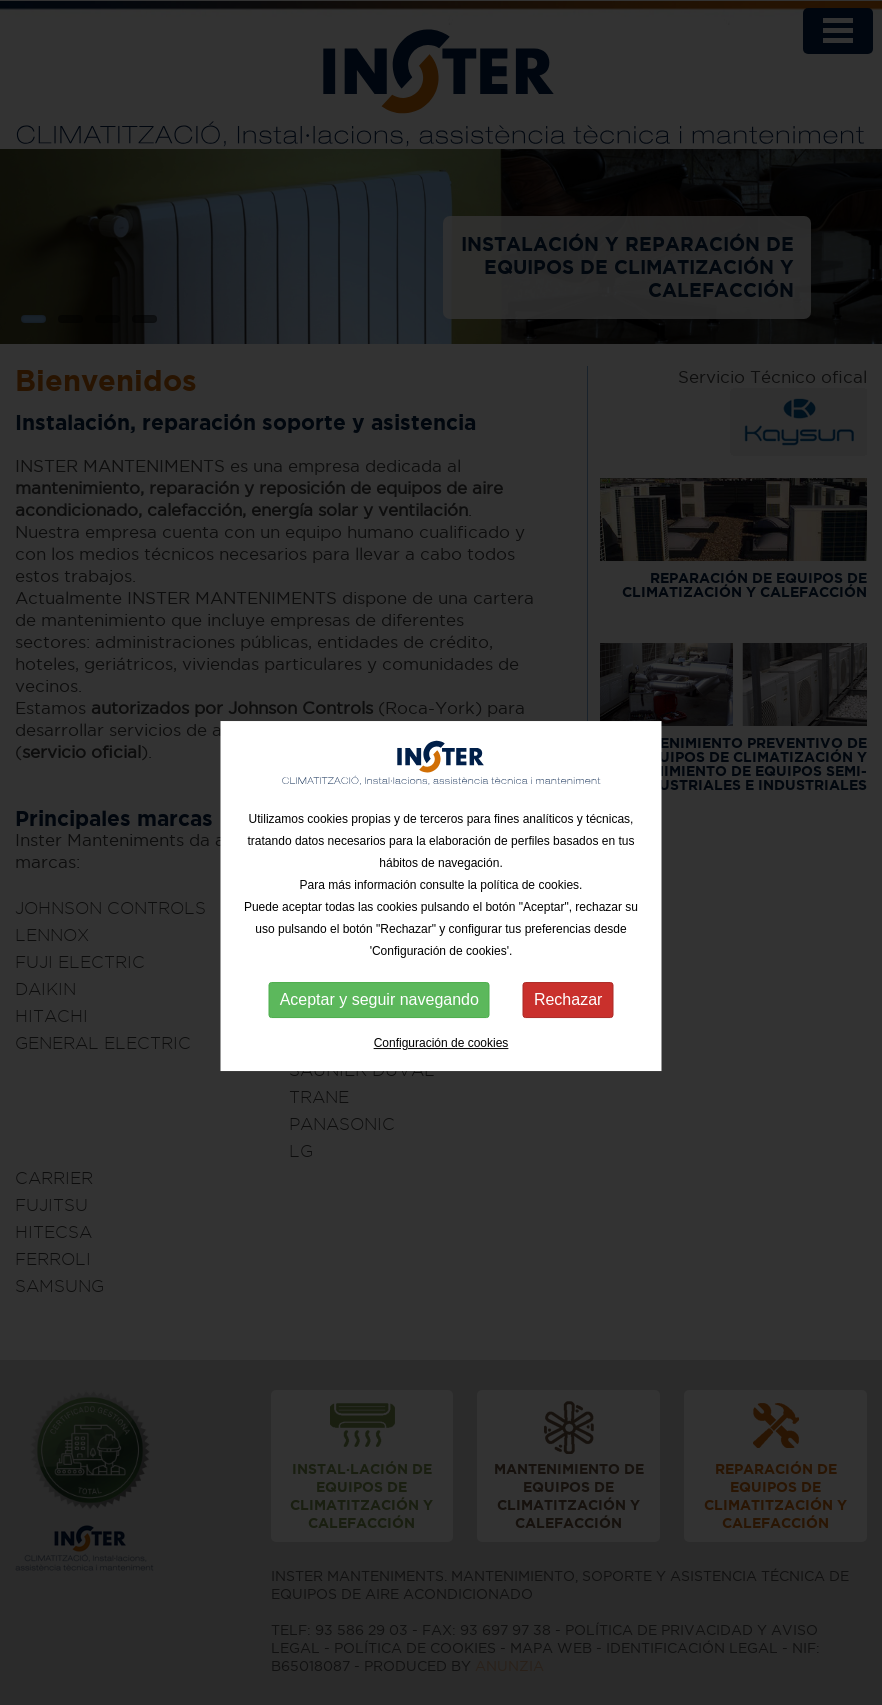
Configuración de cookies (441, 1054)
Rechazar (568, 1010)
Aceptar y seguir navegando (379, 1010)
